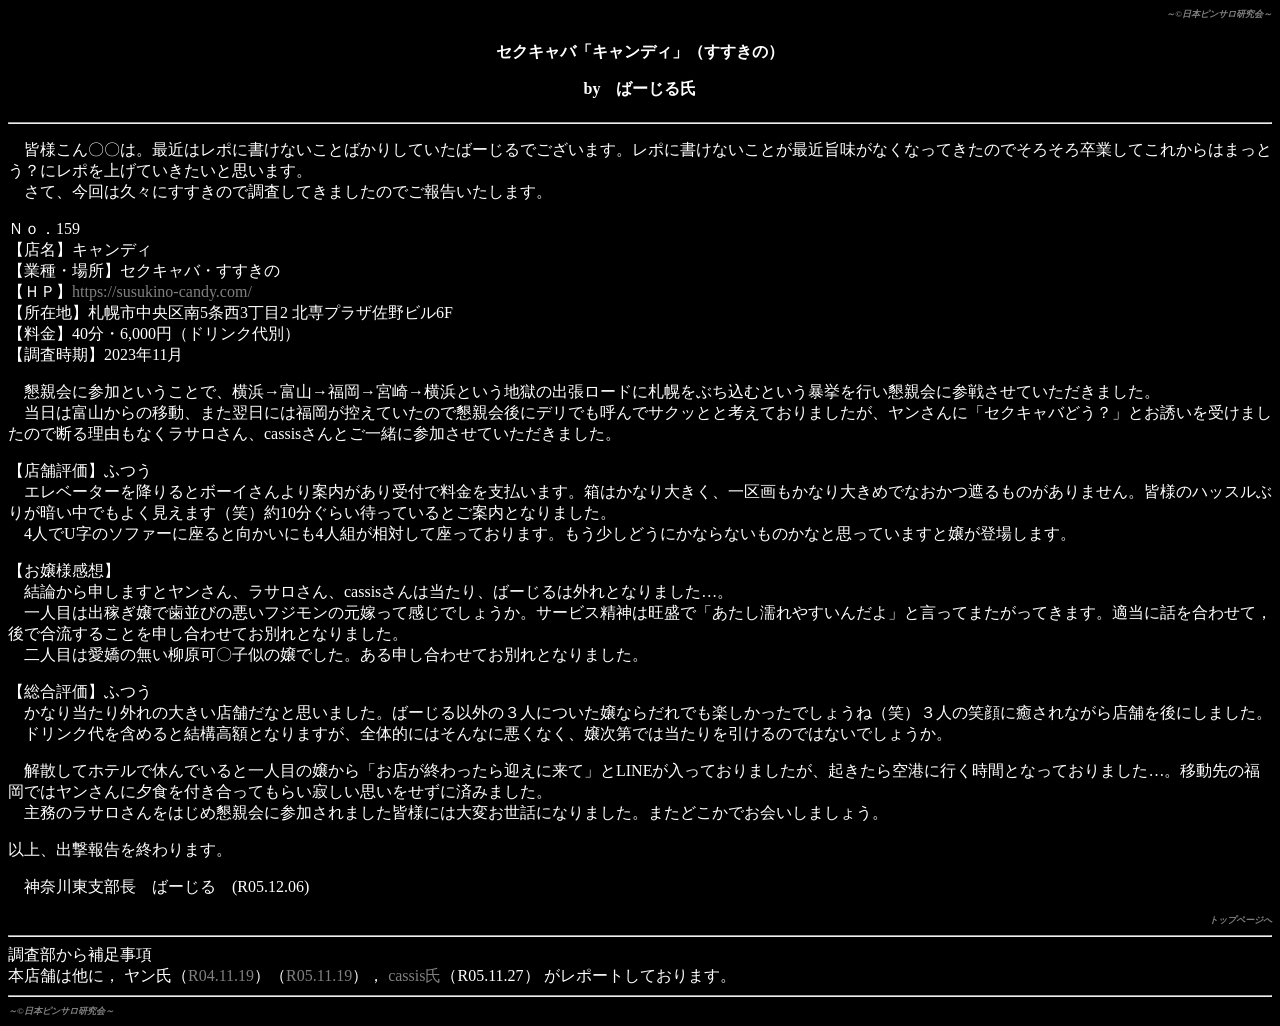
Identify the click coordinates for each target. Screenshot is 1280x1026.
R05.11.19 (319, 975)
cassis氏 (414, 975)
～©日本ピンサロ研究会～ (1219, 14)
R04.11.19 (221, 975)
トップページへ (1240, 920)
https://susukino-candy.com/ (162, 291)
